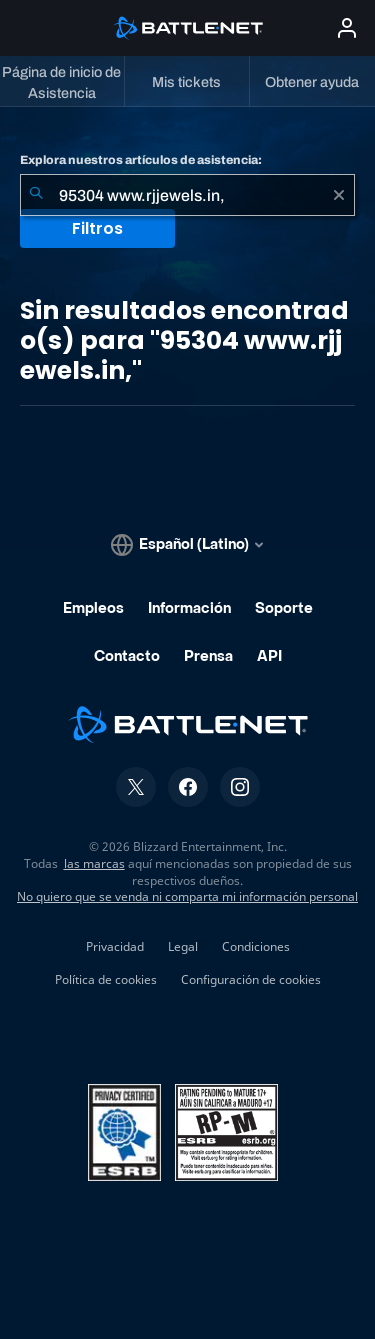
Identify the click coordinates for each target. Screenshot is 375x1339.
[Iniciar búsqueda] (36, 195)
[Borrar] (339, 195)
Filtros (97, 228)
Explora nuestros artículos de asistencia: (141, 160)
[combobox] (187, 195)
